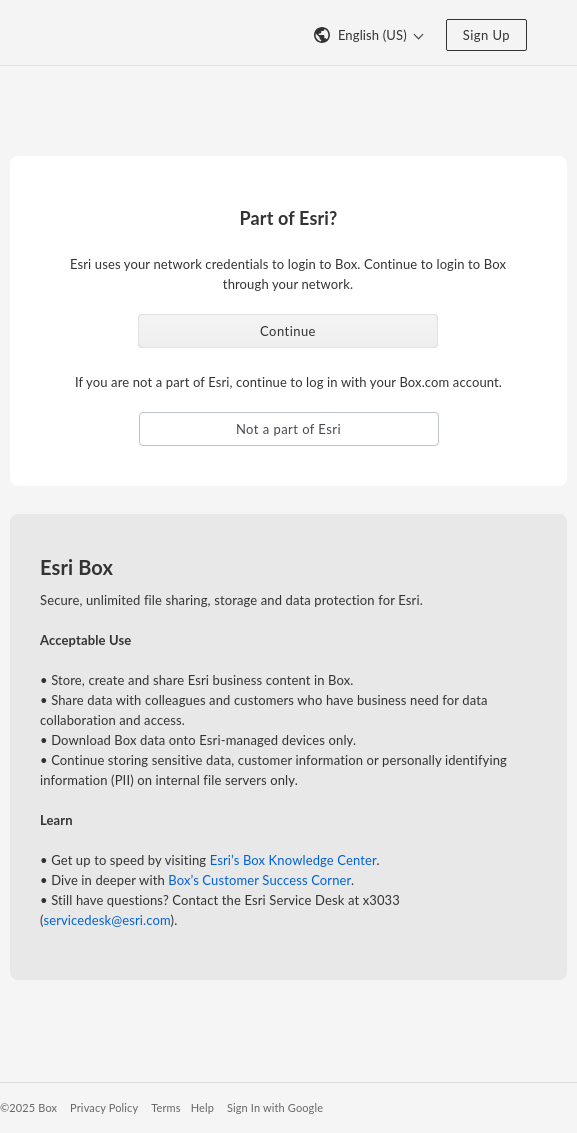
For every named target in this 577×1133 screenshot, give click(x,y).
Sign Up (486, 35)
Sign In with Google (275, 1107)
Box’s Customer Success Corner (259, 880)
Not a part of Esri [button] (288, 429)
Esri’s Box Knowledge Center (293, 860)
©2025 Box (28, 1107)
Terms (165, 1107)
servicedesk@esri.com (106, 920)
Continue (288, 331)
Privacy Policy (104, 1107)
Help (202, 1107)
